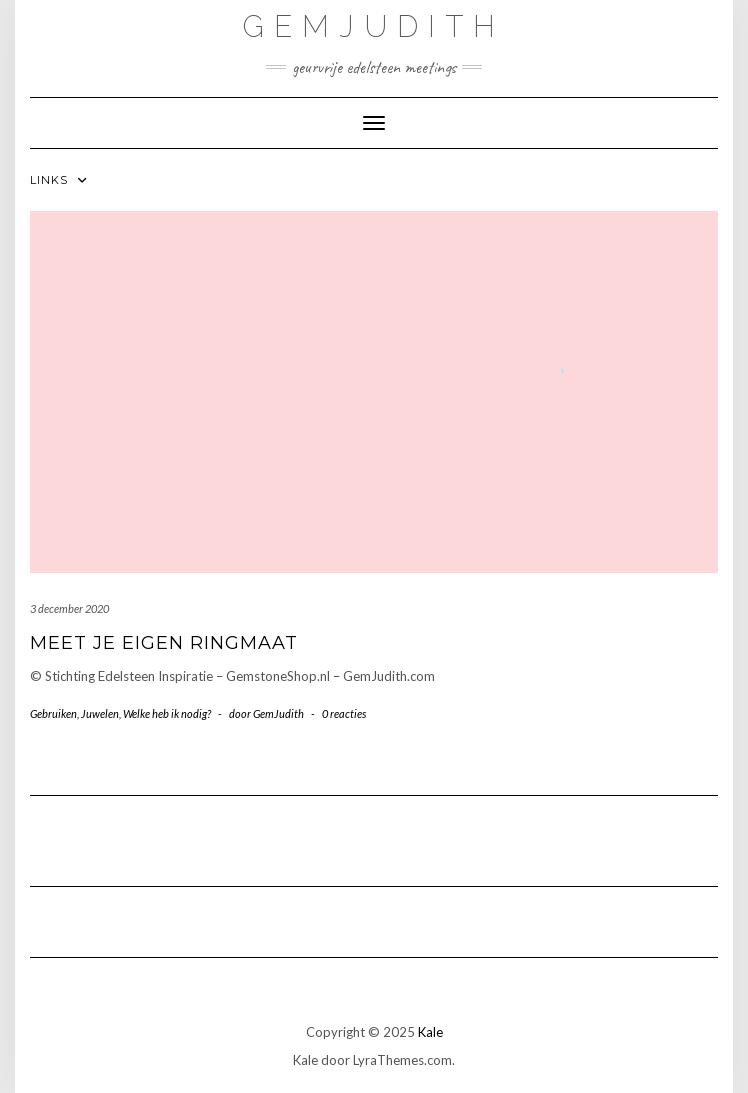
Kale (430, 1032)
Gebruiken (53, 713)
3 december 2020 (69, 608)
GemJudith (374, 26)
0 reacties (344, 713)
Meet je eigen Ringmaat (164, 643)
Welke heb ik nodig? (167, 713)
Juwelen (100, 713)
